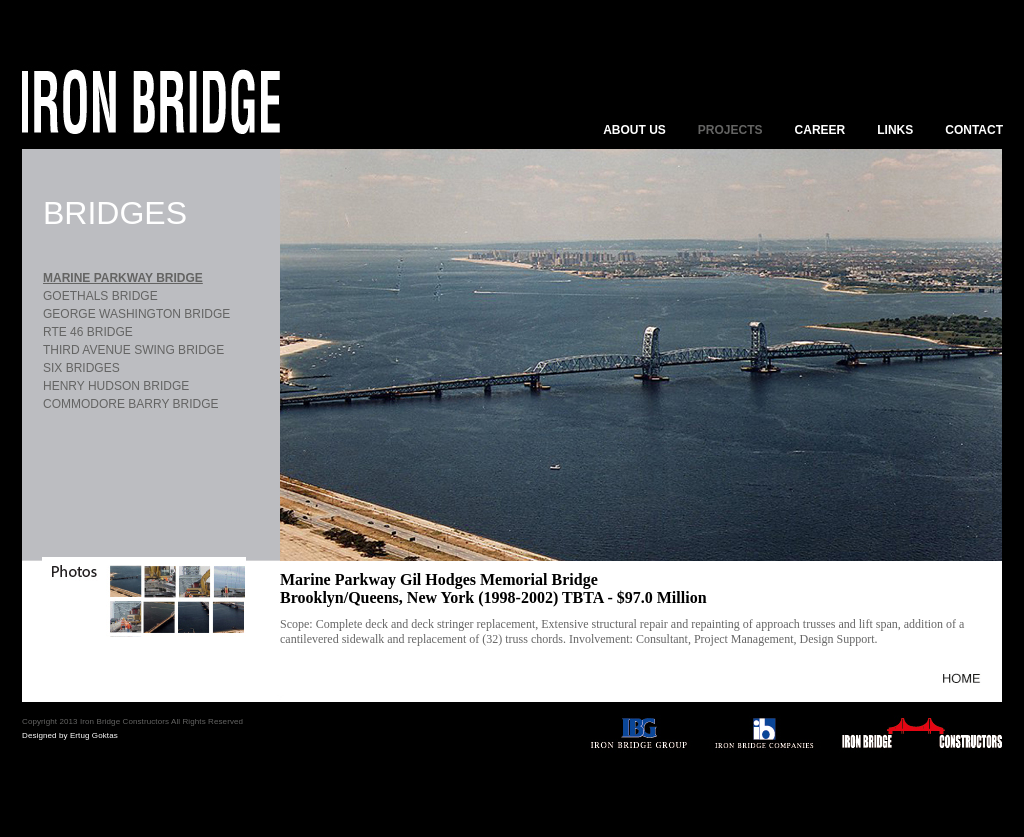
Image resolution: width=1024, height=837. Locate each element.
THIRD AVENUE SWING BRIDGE (133, 350)
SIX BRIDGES (81, 368)
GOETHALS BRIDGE (100, 296)
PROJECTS (730, 130)
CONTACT (974, 130)
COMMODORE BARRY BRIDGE (131, 404)
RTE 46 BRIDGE (88, 332)
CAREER (820, 130)
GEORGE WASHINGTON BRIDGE (136, 314)
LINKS (895, 130)
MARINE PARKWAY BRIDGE (123, 278)
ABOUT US (634, 130)
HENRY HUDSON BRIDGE (116, 386)
